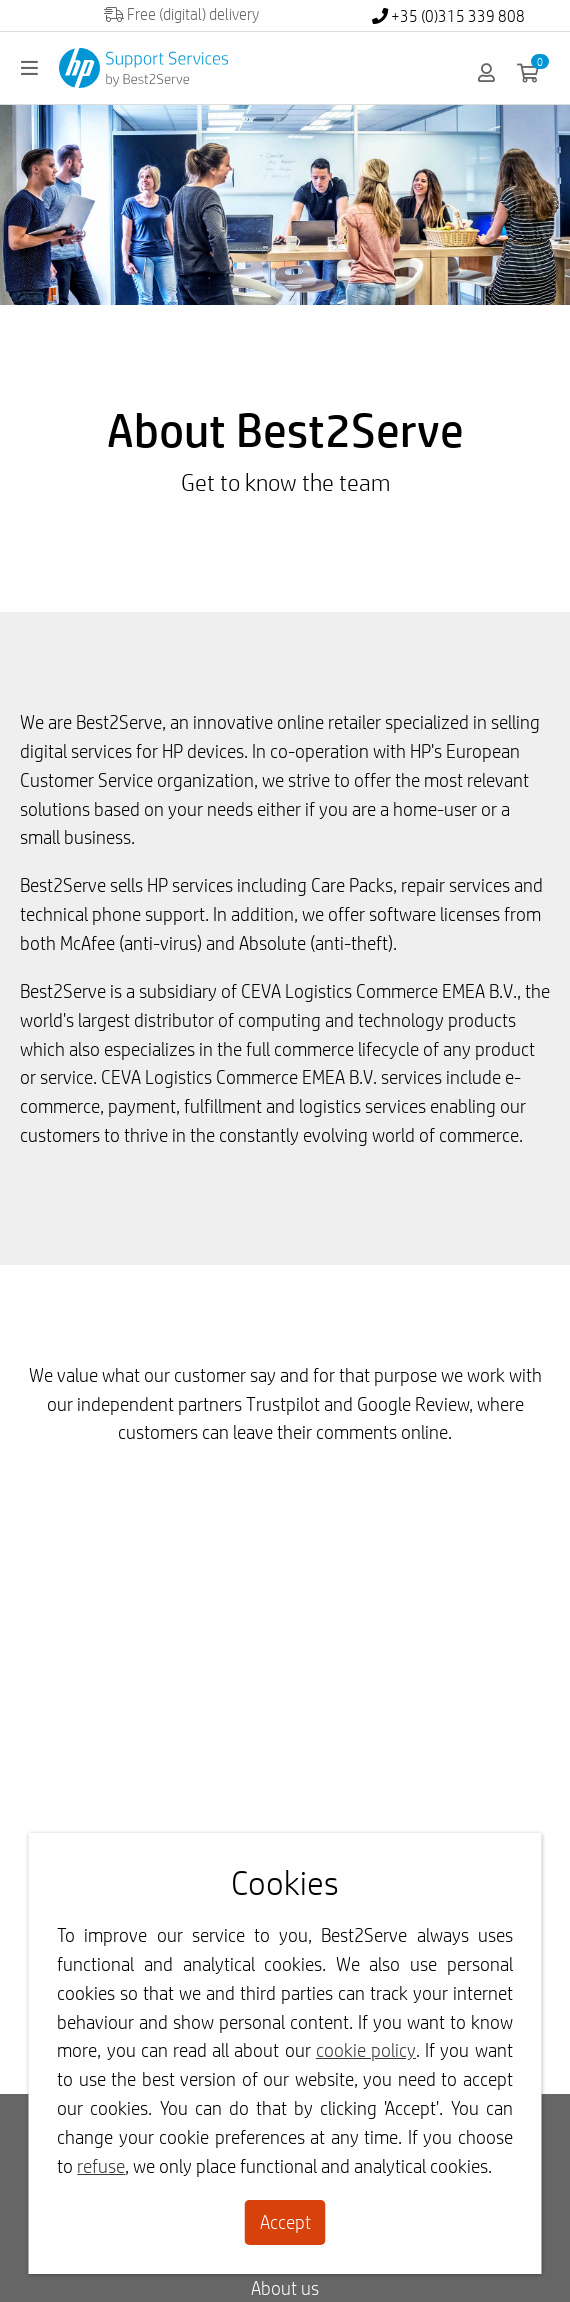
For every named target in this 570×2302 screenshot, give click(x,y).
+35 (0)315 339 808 (448, 16)
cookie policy (366, 2050)
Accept (285, 2222)
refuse (101, 2166)
